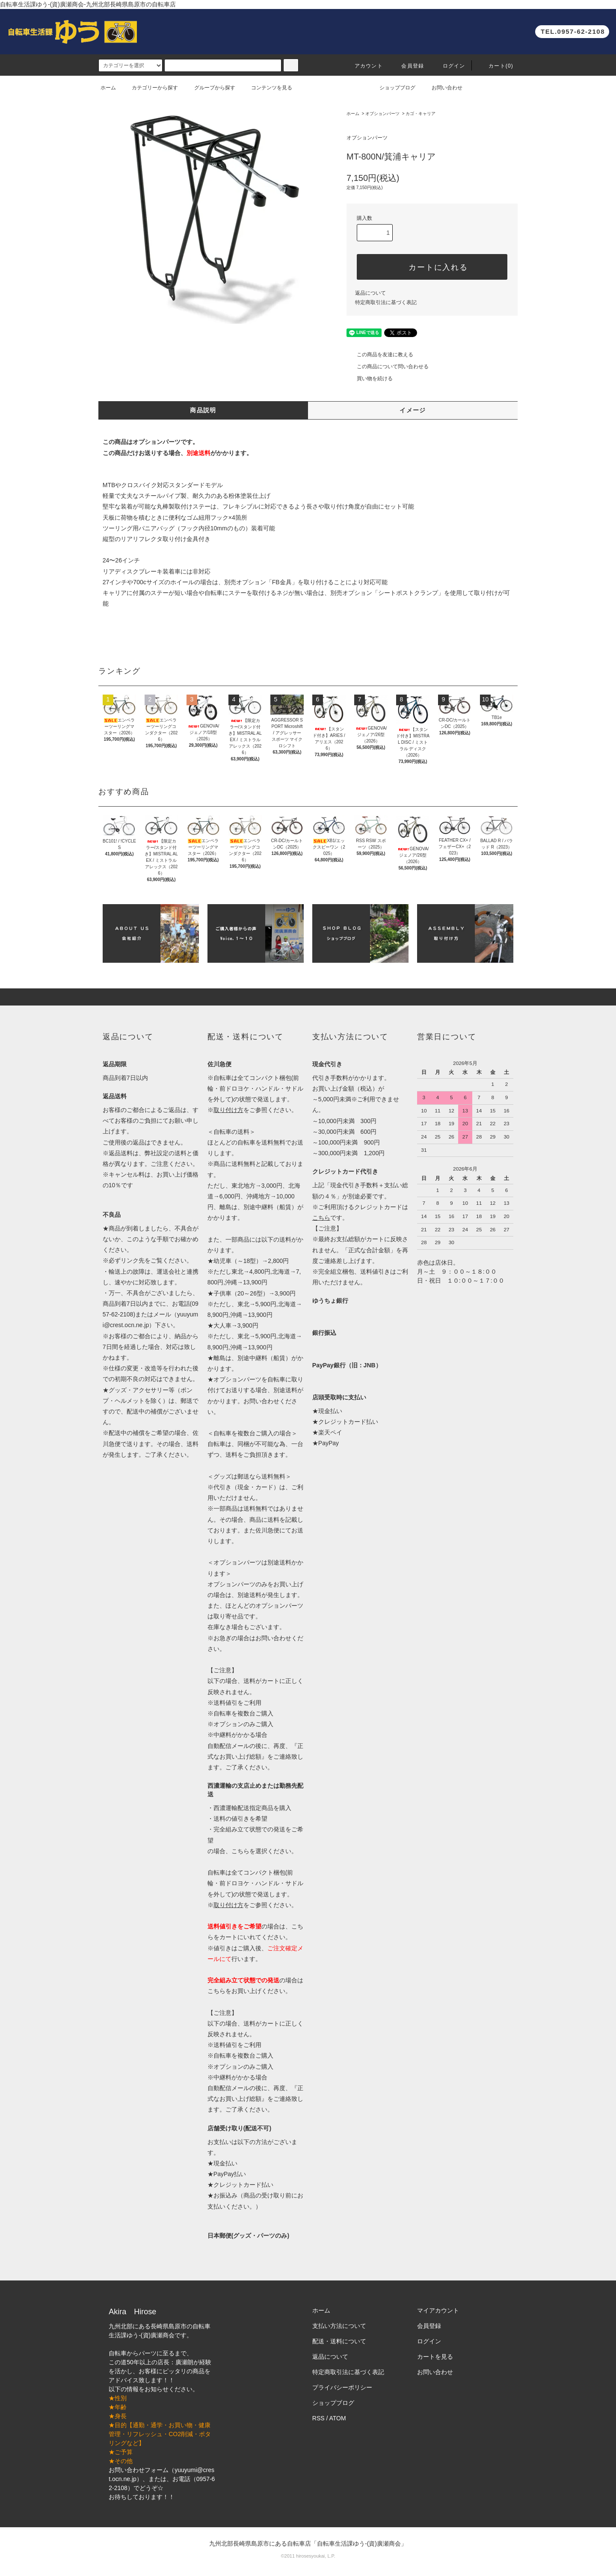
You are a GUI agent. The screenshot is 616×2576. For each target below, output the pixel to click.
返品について (370, 293)
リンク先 (133, 1260)
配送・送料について (339, 2341)
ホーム (108, 88)
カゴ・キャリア (420, 113)
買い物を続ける (369, 379)
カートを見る (435, 2356)
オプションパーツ (382, 113)
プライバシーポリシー (342, 2387)
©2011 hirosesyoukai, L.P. (308, 2555)
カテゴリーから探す (149, 88)
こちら (216, 1990)
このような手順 (148, 1239)
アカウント (363, 66)
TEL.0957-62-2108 (573, 31)
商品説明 (203, 410)
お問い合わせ (441, 88)
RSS (318, 2418)
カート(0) (495, 66)
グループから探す (209, 88)
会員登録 (407, 66)
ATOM (337, 2418)
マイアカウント (438, 2310)
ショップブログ (392, 88)
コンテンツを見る (266, 88)
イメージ (413, 410)
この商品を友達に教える (379, 355)
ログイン (448, 66)
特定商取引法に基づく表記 (386, 302)
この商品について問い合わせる (387, 367)
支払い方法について (339, 2325)
